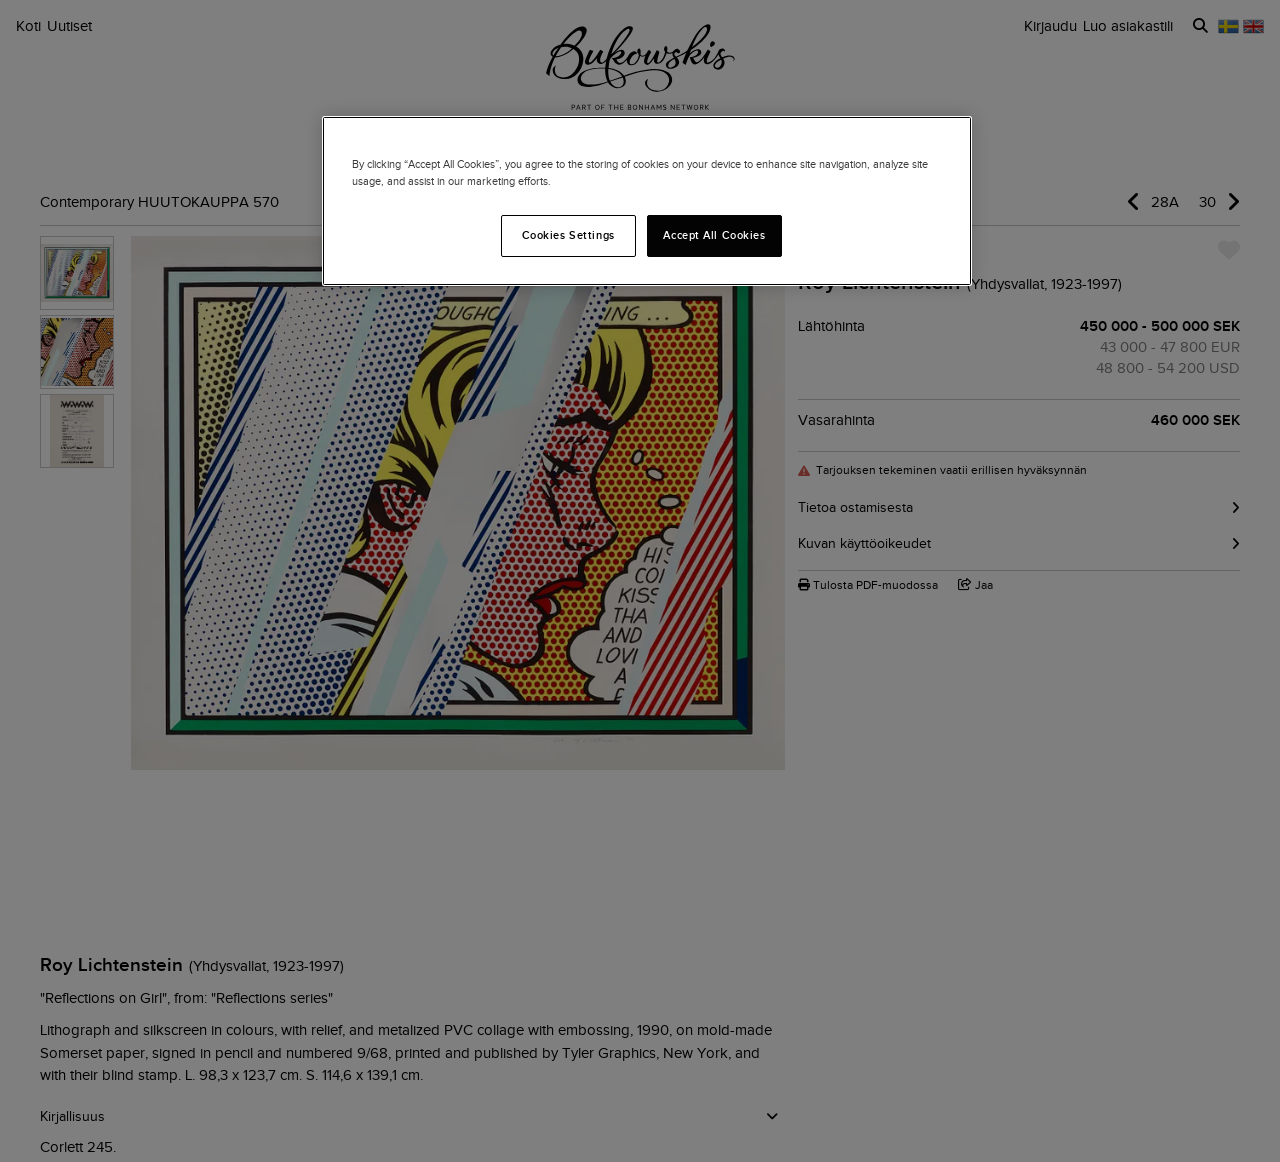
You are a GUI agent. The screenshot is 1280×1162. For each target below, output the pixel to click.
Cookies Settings (568, 235)
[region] (647, 201)
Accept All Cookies (714, 235)
